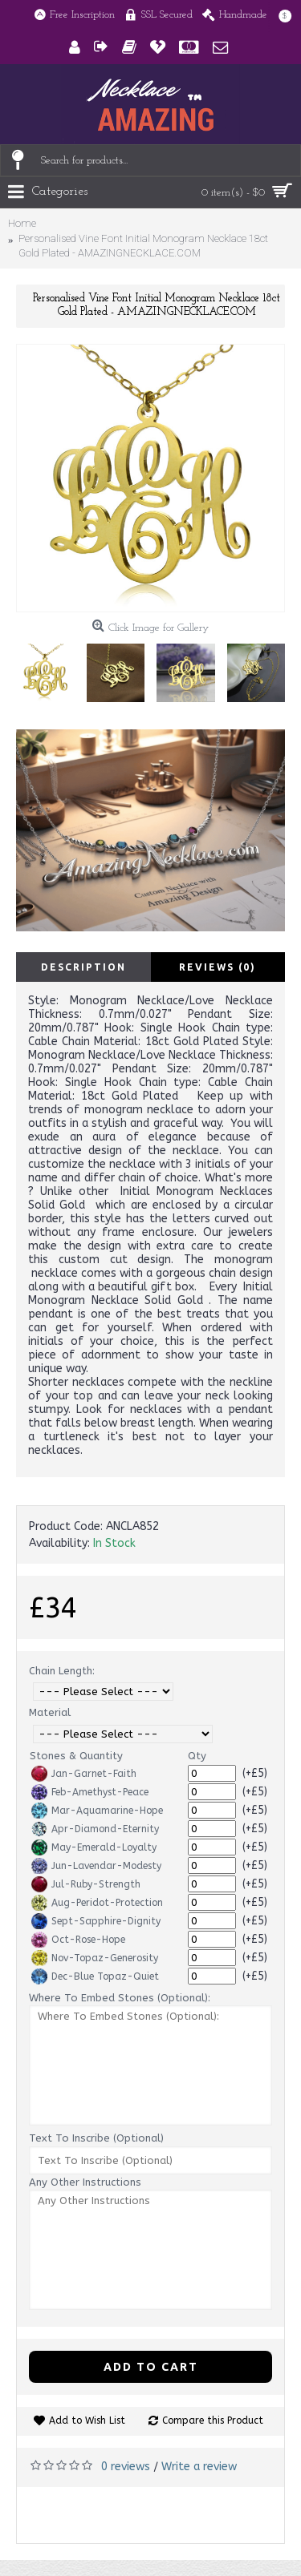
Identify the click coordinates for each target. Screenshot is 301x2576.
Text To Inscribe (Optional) (96, 2138)
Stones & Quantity (76, 1756)
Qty (197, 1756)
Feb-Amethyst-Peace (89, 1792)
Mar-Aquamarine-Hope (97, 1811)
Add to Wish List (87, 2420)
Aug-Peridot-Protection (97, 1903)
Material (50, 1712)
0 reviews (125, 2466)
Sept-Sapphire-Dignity (96, 1921)
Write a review (199, 2466)
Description (83, 967)
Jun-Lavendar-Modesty (96, 1866)
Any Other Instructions (85, 2182)
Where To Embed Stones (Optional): (119, 1998)
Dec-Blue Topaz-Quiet (95, 1976)
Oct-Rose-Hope (78, 1940)
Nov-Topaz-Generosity (94, 1958)
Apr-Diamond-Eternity (95, 1829)
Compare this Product (212, 2420)
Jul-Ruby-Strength (85, 1884)
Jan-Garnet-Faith (83, 1774)
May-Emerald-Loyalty (94, 1847)
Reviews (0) (217, 967)
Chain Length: (62, 1671)
